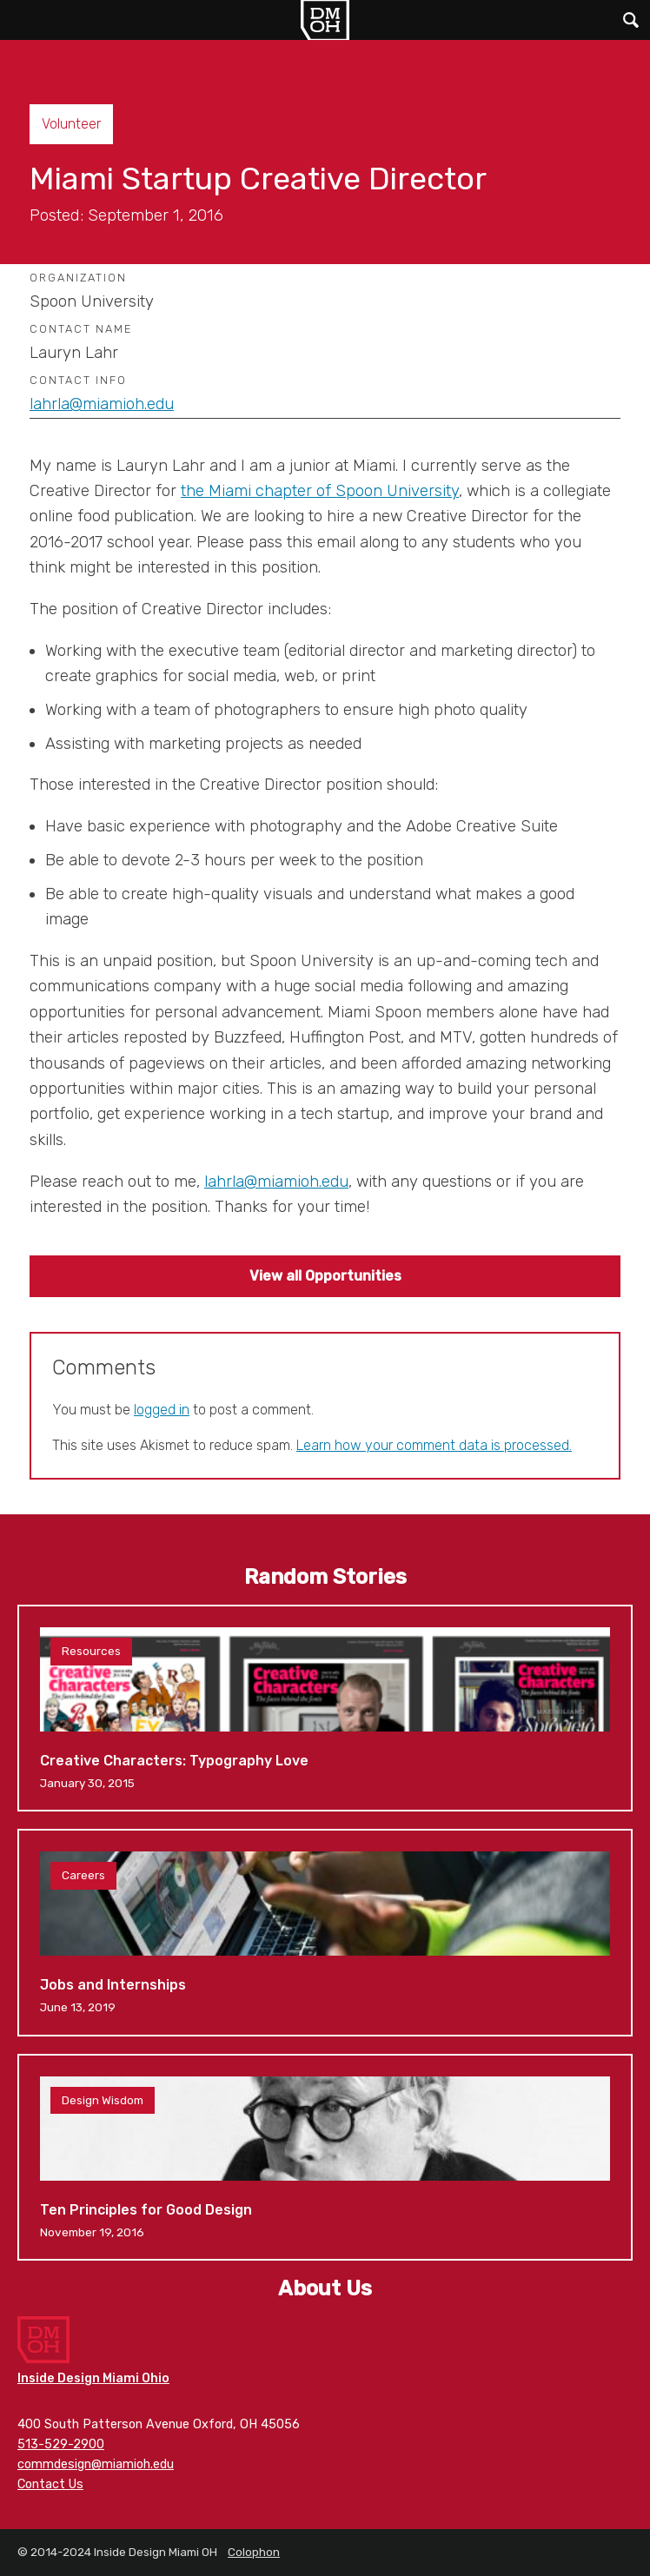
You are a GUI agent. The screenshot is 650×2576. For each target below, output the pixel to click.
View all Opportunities (325, 1276)
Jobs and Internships (325, 1932)
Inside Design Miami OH (325, 20)
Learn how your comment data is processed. (434, 1445)
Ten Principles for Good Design (325, 2157)
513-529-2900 (60, 2444)
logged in (161, 1409)
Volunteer (71, 124)
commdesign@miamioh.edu (95, 2464)
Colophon (254, 2552)
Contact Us (50, 2484)
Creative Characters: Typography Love (325, 1708)
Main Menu (20, 20)
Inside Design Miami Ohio (93, 2378)
